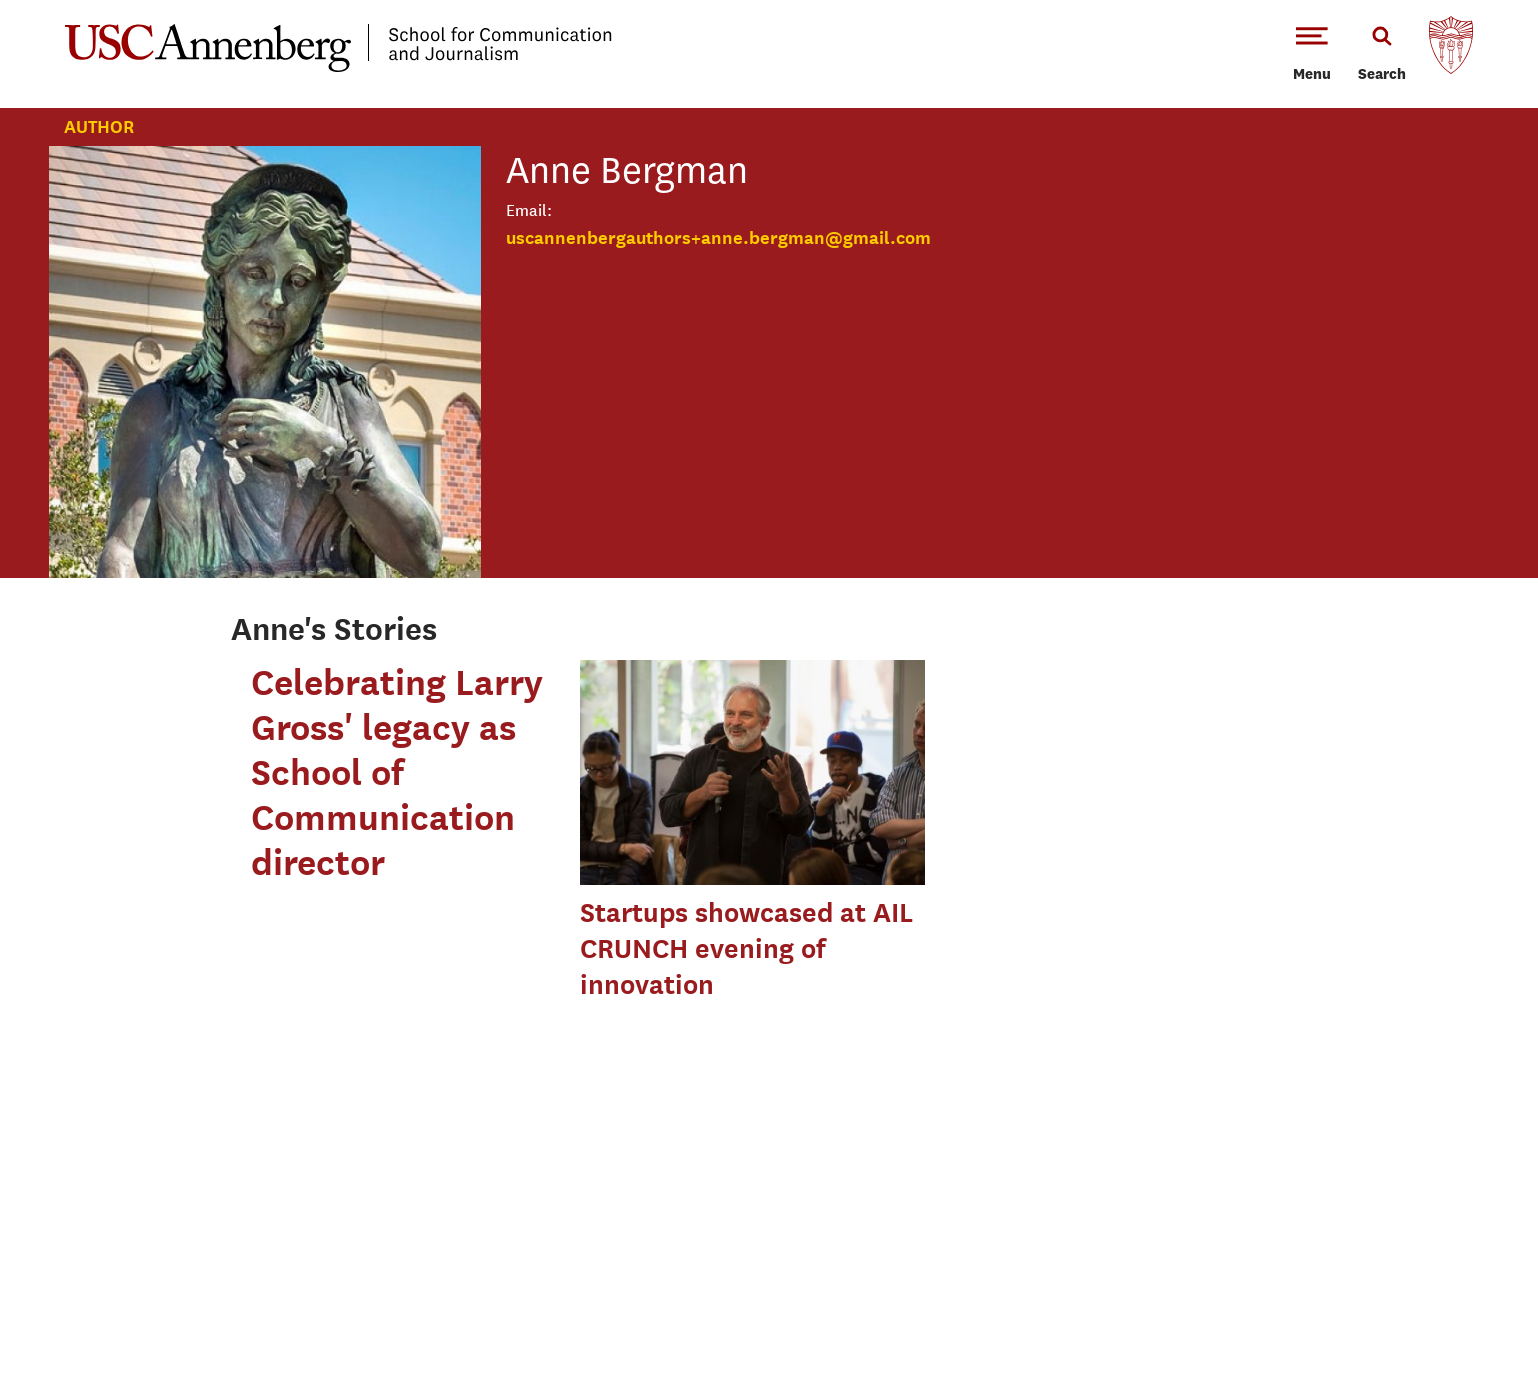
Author (99, 126)
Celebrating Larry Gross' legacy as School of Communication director (397, 772)
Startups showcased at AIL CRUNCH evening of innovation (746, 948)
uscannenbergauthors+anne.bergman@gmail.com (718, 237)
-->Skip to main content (97, 0)
